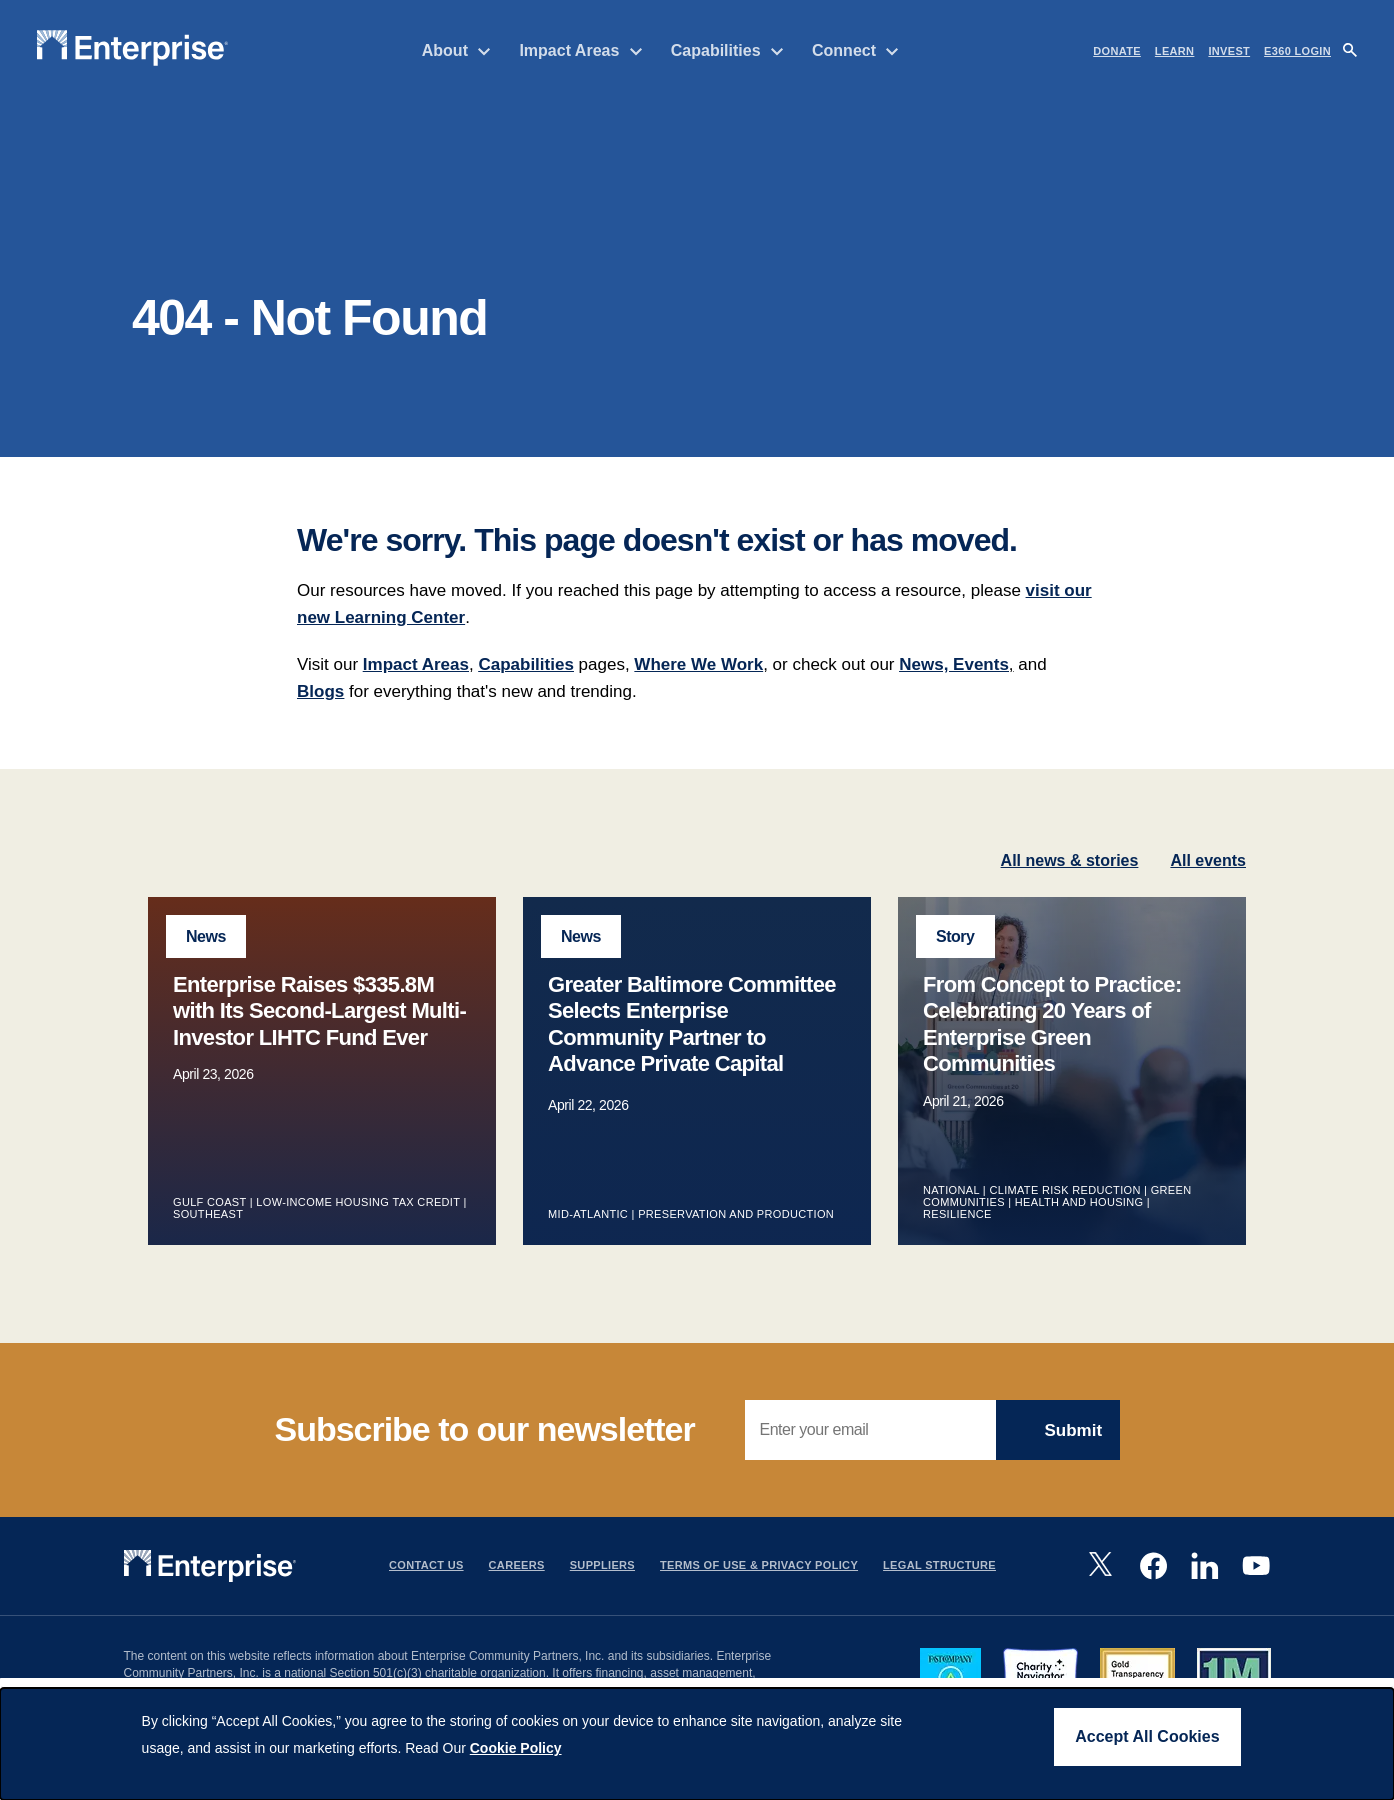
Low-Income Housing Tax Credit (358, 1225)
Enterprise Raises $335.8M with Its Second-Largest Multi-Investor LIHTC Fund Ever (319, 1034)
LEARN (1175, 51)
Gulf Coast (209, 1225)
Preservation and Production (736, 1237)
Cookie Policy (516, 1748)
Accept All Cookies (1147, 1736)
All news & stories (1070, 883)
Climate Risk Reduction (1064, 1213)
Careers (517, 1589)
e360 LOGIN (1297, 51)
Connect (855, 50)
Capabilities (727, 50)
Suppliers (602, 1589)
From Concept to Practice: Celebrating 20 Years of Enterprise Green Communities (1052, 1047)
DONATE (1117, 51)
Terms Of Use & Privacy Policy (759, 1589)
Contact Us (426, 1589)
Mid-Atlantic (588, 1237)
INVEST (1229, 51)
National (951, 1213)
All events (1208, 883)
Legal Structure (939, 1589)
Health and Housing (1079, 1225)
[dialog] (697, 1744)
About (457, 50)
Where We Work (698, 687)
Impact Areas (580, 50)
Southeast (208, 1237)
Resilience (957, 1237)
